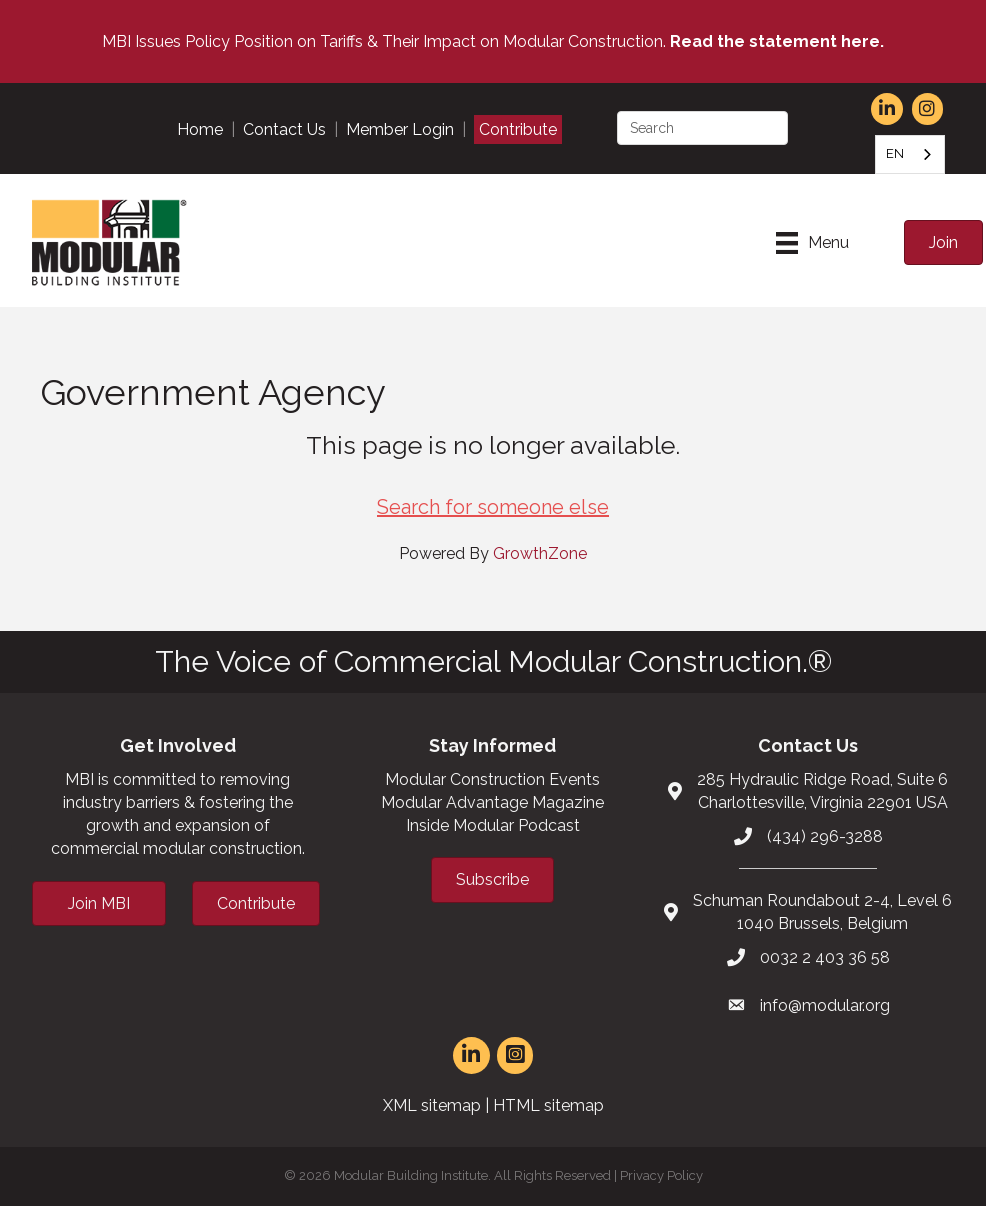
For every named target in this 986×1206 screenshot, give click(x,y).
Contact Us (284, 129)
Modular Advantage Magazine (492, 802)
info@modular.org (825, 1005)
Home (200, 129)
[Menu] (812, 243)
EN (895, 153)
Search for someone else (493, 507)
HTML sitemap (548, 1105)
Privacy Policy (661, 1175)
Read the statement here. (777, 41)
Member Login (400, 129)
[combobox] (910, 154)
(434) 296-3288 (825, 836)
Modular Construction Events (492, 779)
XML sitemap (432, 1105)
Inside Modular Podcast (493, 825)
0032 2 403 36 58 (825, 957)
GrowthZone (540, 553)
